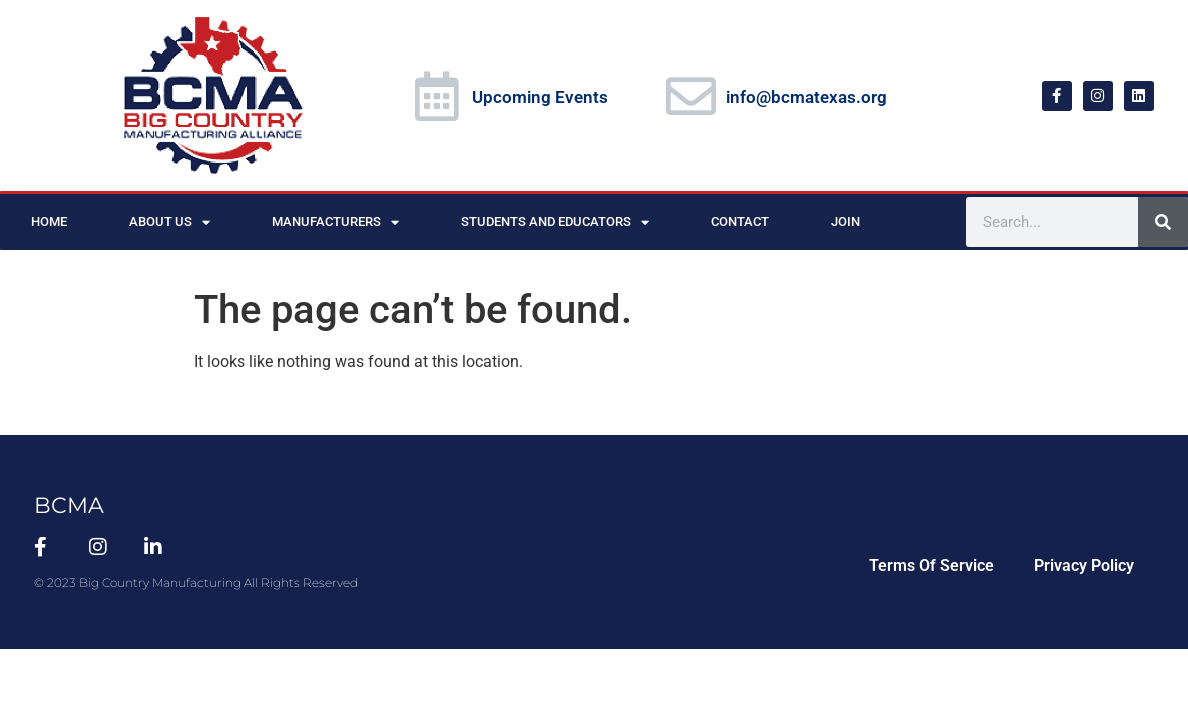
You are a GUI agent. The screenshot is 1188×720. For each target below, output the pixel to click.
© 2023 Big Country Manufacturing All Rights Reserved (196, 582)
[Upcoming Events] (437, 96)
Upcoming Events (540, 97)
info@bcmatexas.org (806, 97)
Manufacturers (335, 222)
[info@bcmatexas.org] (691, 96)
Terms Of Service (931, 565)
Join (845, 221)
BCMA (69, 505)
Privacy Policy (1084, 565)
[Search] (1163, 222)
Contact (740, 221)
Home (49, 221)
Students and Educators (555, 222)
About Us (169, 222)
